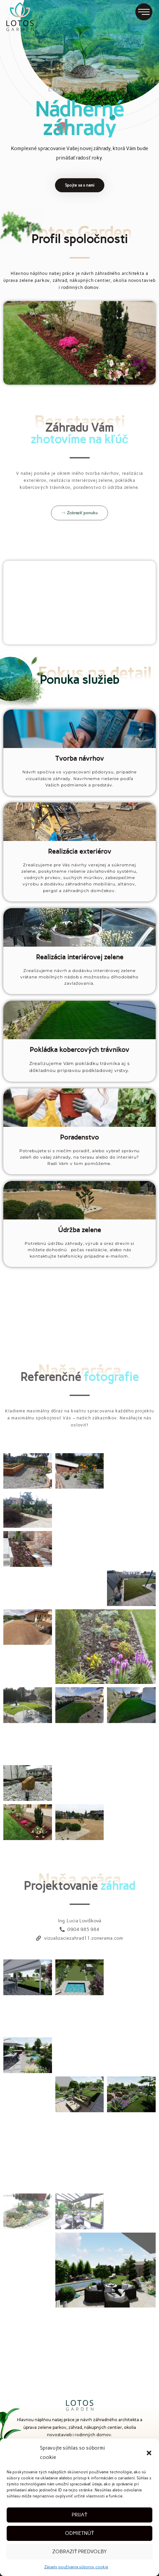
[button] (149, 2453)
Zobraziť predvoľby (79, 2552)
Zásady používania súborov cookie (76, 2567)
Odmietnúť (79, 2533)
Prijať (79, 2515)
